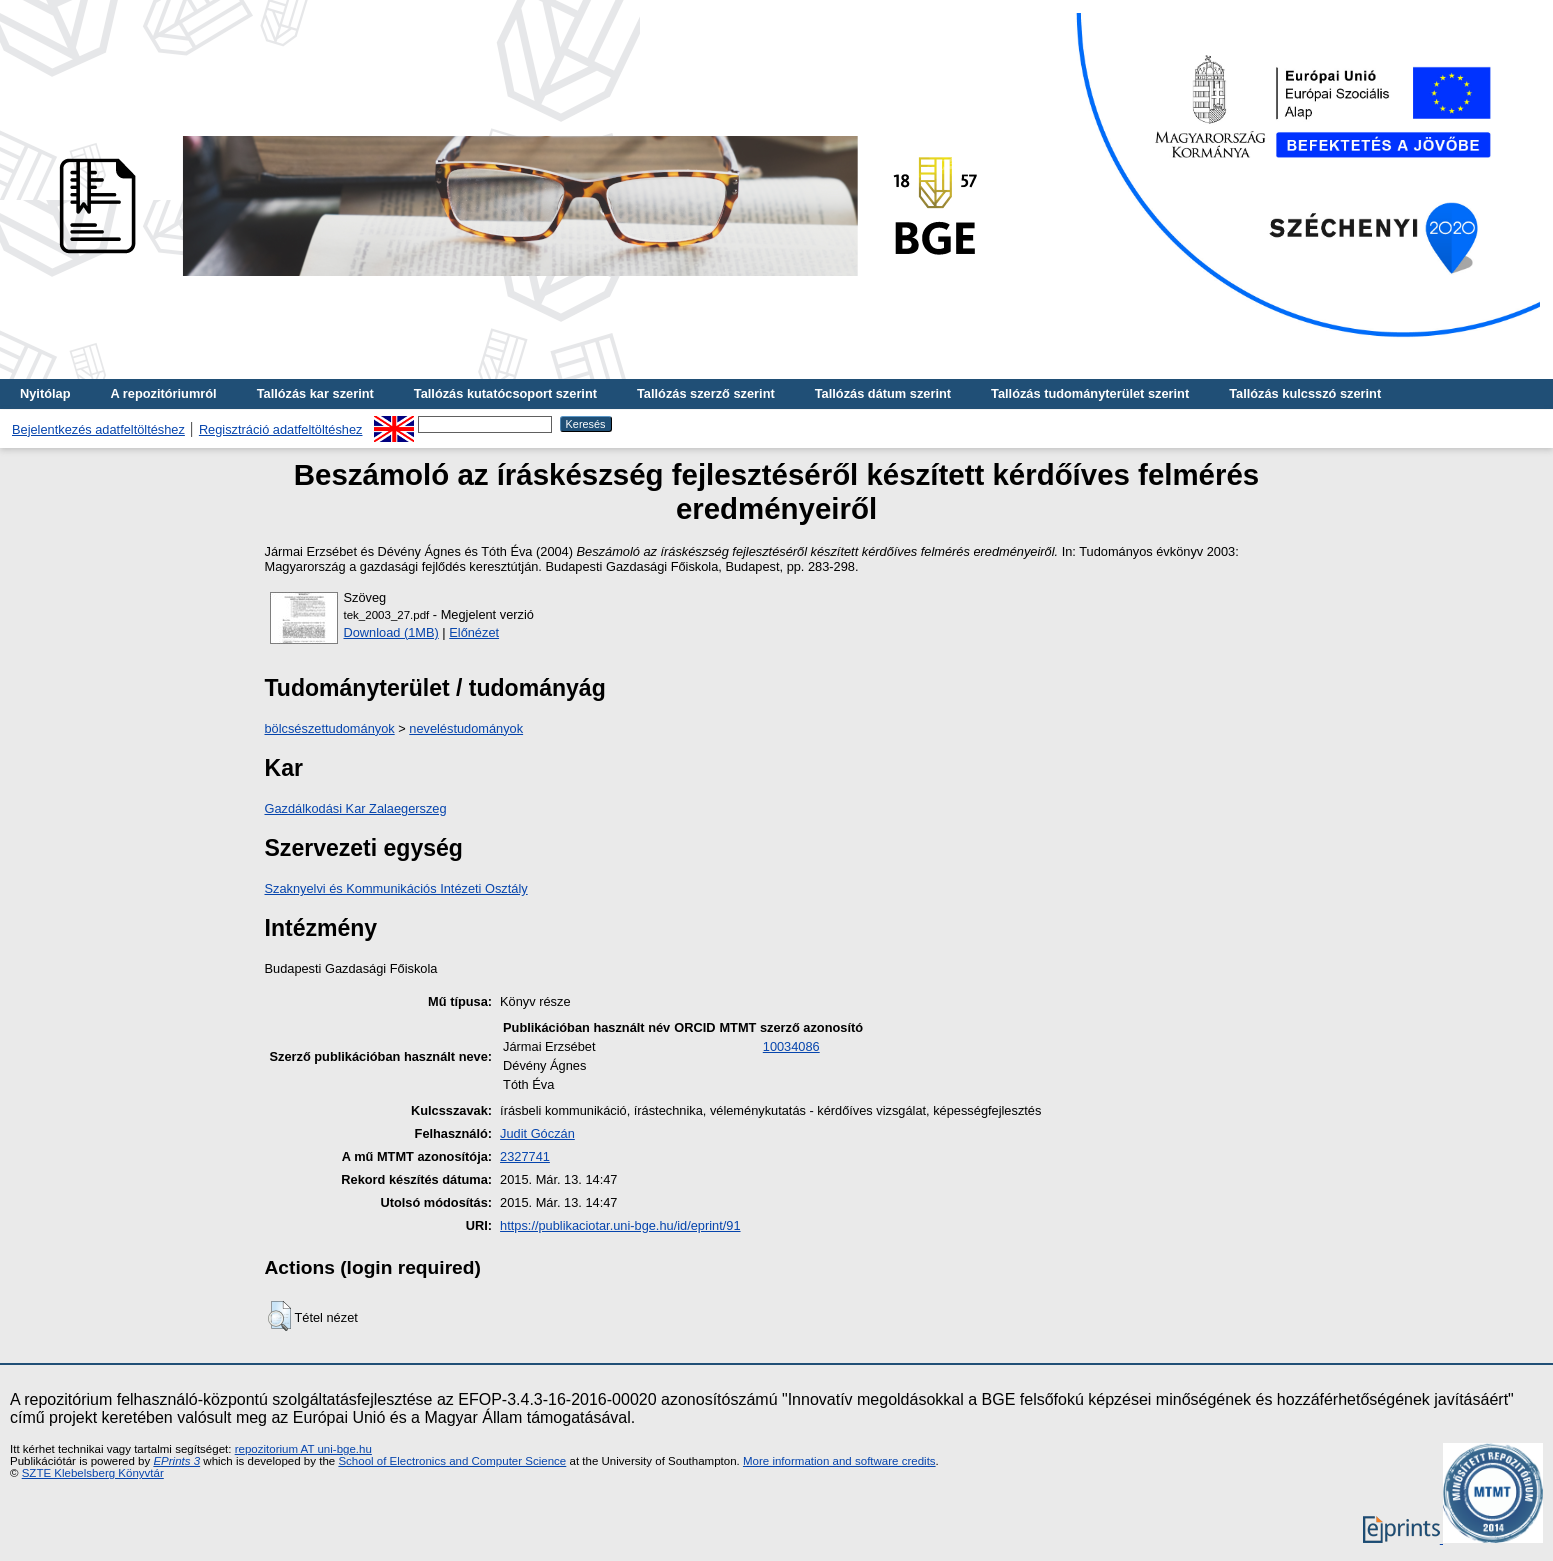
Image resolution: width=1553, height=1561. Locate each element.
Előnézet (474, 632)
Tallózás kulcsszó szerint (1305, 393)
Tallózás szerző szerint (706, 393)
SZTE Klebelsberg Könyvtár (93, 1473)
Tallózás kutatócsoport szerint (505, 393)
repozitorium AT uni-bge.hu (303, 1449)
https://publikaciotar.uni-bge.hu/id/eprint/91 (620, 1225)
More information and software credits (839, 1461)
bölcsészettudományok (330, 728)
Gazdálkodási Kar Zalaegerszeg (356, 808)
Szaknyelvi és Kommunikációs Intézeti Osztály (396, 888)
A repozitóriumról (163, 393)
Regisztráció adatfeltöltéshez (281, 429)
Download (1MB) (391, 632)
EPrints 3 (176, 1461)
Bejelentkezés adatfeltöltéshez (98, 429)
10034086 (791, 1046)
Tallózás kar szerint (315, 393)
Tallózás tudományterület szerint (1090, 393)
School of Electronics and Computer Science (452, 1461)
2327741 (525, 1156)
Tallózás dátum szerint (883, 393)
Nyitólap (45, 393)
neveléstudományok (466, 728)
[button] (279, 1316)
